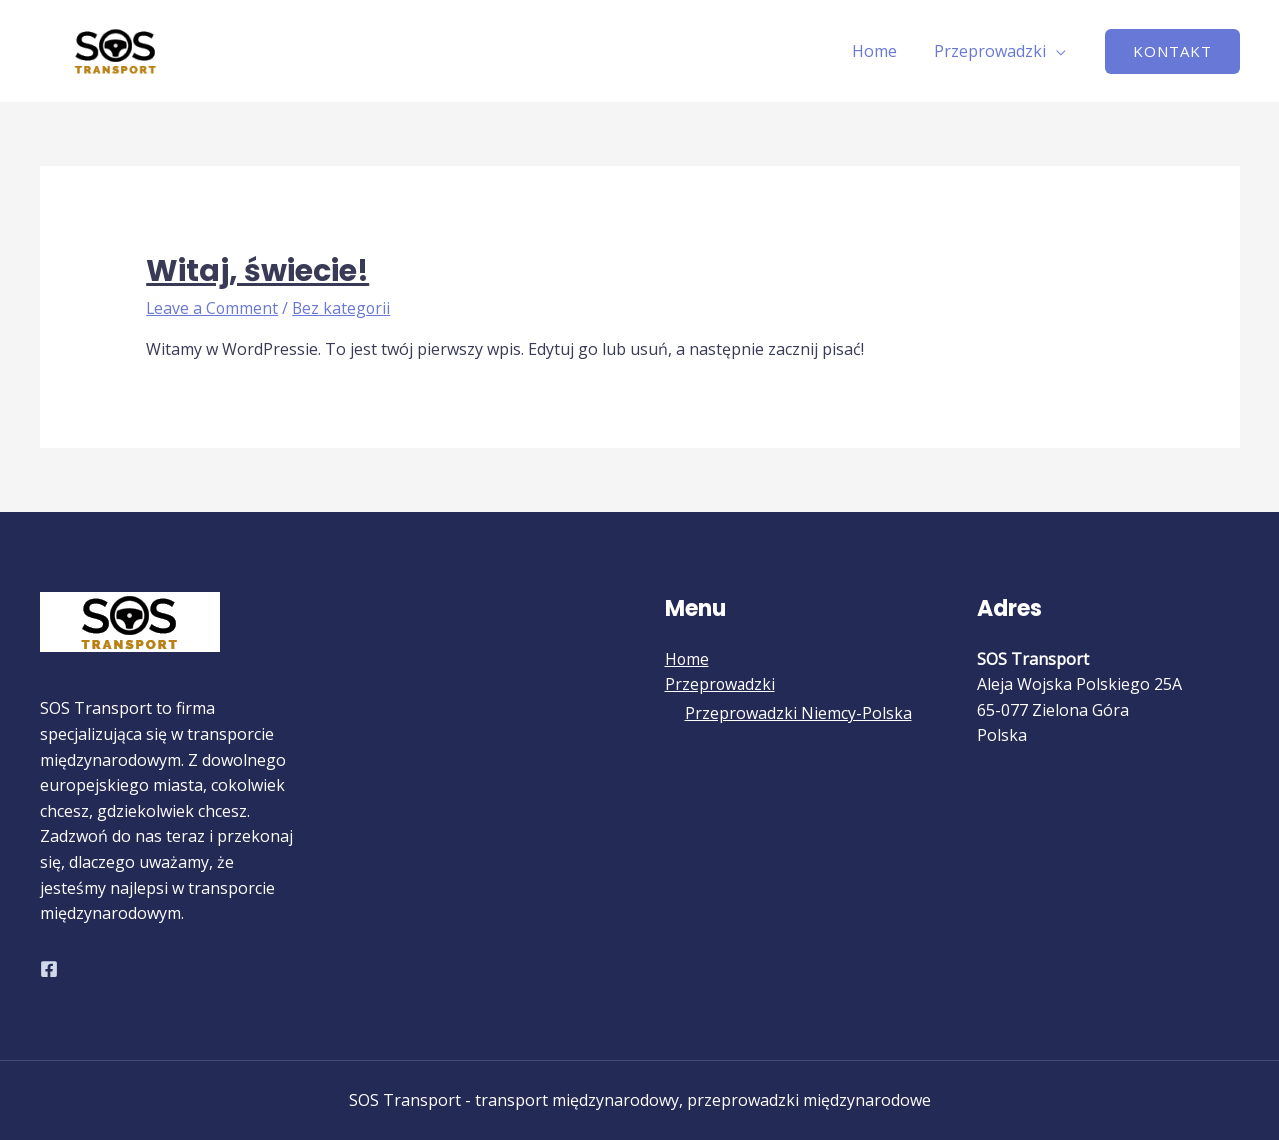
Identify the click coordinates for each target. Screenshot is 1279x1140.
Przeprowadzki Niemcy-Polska (798, 714)
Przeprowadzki (993, 51)
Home (882, 51)
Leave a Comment (213, 308)
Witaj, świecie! (257, 271)
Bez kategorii (344, 308)
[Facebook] (49, 969)
